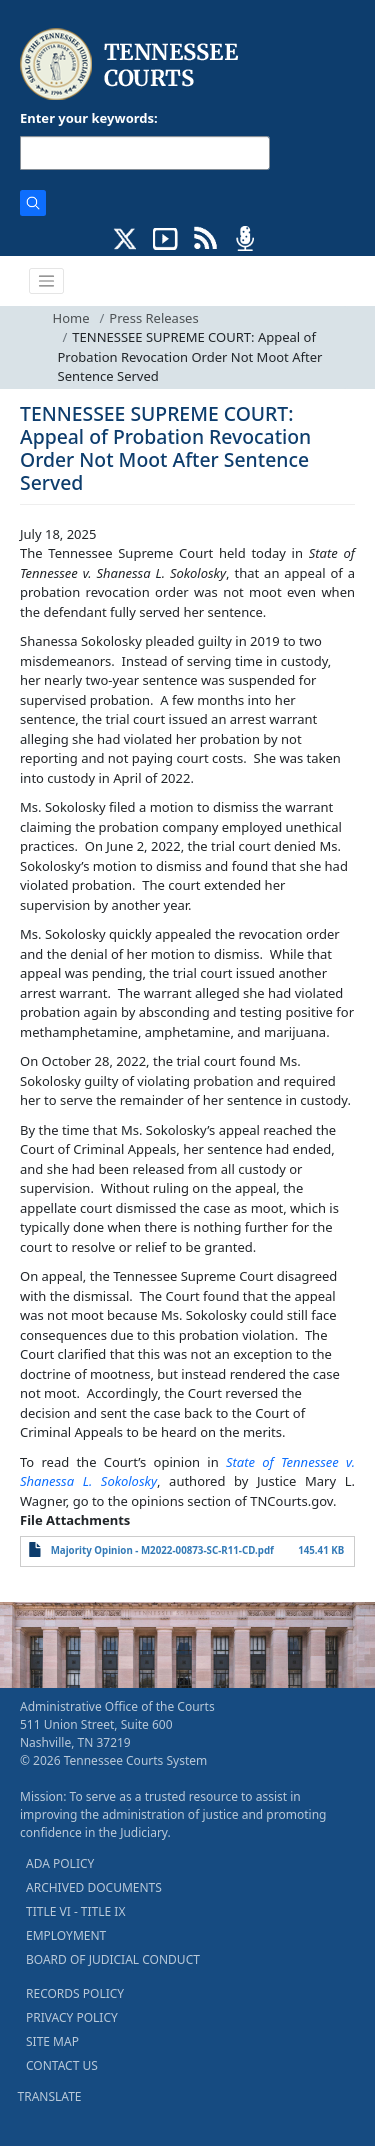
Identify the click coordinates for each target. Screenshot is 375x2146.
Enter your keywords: (89, 118)
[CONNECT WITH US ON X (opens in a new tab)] (125, 237)
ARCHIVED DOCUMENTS (94, 1887)
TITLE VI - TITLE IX (75, 1911)
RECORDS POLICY (75, 1993)
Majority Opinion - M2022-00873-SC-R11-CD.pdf (162, 1550)
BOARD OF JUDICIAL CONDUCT (113, 1959)
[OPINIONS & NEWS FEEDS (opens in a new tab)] (205, 237)
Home (71, 318)
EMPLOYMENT (66, 1935)
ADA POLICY (60, 1863)
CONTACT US (62, 2065)
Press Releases (153, 318)
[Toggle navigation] (47, 281)
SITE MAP (52, 2041)
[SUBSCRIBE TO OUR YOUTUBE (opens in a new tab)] (165, 237)
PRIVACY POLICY (72, 2017)
